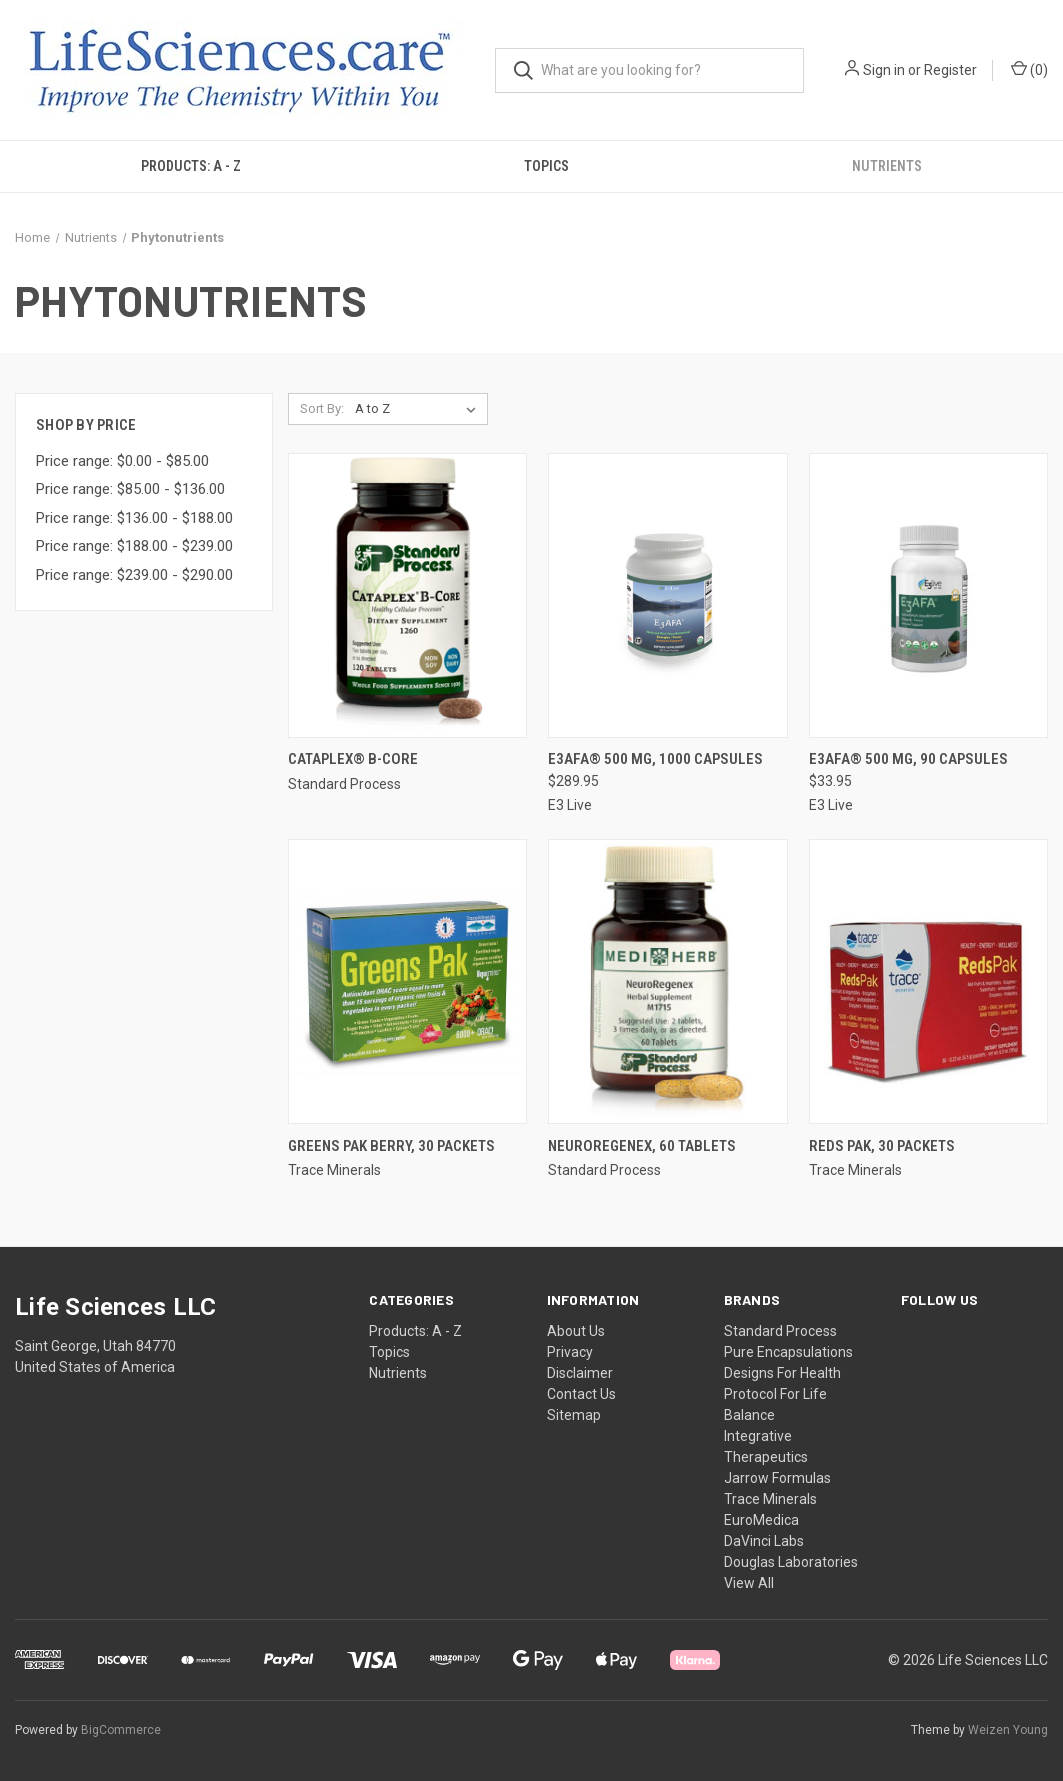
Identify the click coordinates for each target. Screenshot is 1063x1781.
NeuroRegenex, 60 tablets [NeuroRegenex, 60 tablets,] (642, 1146)
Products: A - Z (191, 166)
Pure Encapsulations (788, 1352)
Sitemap (574, 1415)
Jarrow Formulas (777, 1478)
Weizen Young (1008, 1730)
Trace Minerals (770, 1499)
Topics (546, 166)
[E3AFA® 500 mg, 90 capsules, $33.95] (928, 595)
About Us (576, 1331)
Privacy (570, 1352)
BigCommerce (121, 1730)
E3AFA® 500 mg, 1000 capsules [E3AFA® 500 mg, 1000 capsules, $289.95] (655, 759)
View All (749, 1583)
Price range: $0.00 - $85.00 (122, 461)
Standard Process (780, 1331)
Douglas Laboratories (791, 1562)
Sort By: (322, 408)
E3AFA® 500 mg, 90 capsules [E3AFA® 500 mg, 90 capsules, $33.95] (908, 759)
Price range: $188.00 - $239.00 (134, 546)
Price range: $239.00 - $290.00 (134, 575)
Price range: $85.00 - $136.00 (130, 489)
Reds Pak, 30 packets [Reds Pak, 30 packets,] (882, 1146)
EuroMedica (761, 1520)
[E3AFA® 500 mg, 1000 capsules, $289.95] (667, 595)
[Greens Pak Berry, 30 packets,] (407, 981)
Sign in (884, 70)
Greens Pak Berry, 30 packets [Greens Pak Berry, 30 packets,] (391, 1146)
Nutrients (398, 1373)
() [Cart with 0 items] (1029, 69)
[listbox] (419, 409)
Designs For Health (782, 1373)
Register (950, 70)
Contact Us (581, 1394)
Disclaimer (580, 1373)
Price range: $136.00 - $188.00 (134, 518)
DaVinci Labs (764, 1541)
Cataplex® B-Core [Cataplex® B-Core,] (353, 759)
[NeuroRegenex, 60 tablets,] (667, 981)
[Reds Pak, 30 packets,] (928, 981)
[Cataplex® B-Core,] (407, 595)
